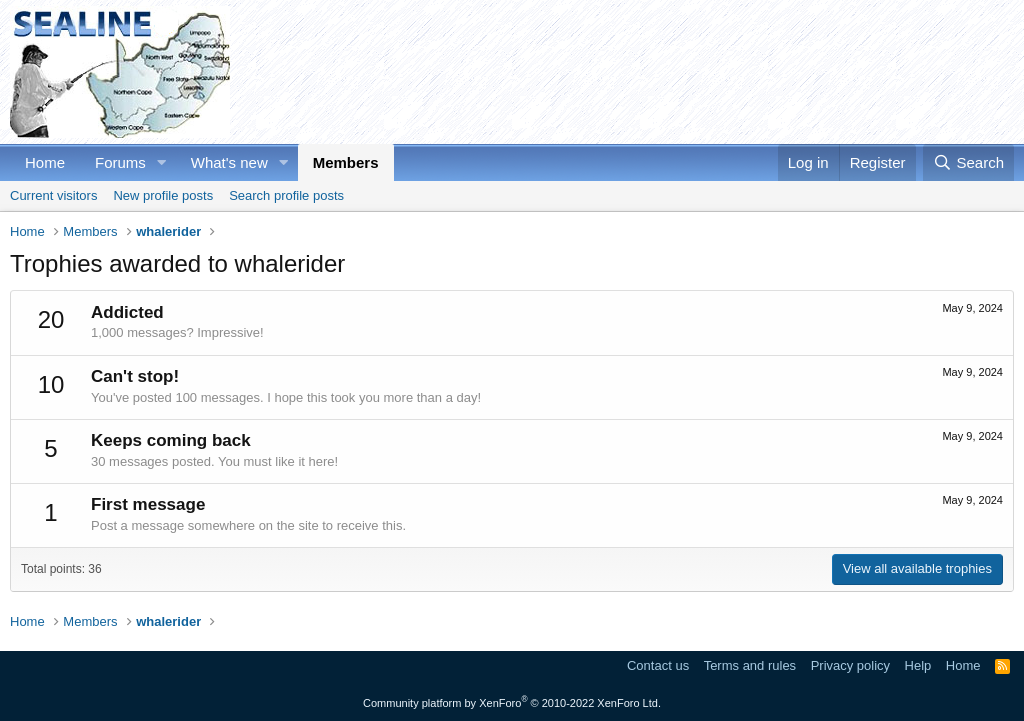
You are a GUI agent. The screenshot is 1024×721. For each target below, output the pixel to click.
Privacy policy (850, 665)
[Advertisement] (650, 72)
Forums (120, 162)
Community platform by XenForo (512, 703)
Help (918, 665)
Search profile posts (286, 195)
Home (45, 162)
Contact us (658, 665)
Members (346, 162)
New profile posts (163, 195)
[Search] (968, 162)
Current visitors (53, 195)
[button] (162, 162)
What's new (229, 162)
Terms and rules (750, 665)
